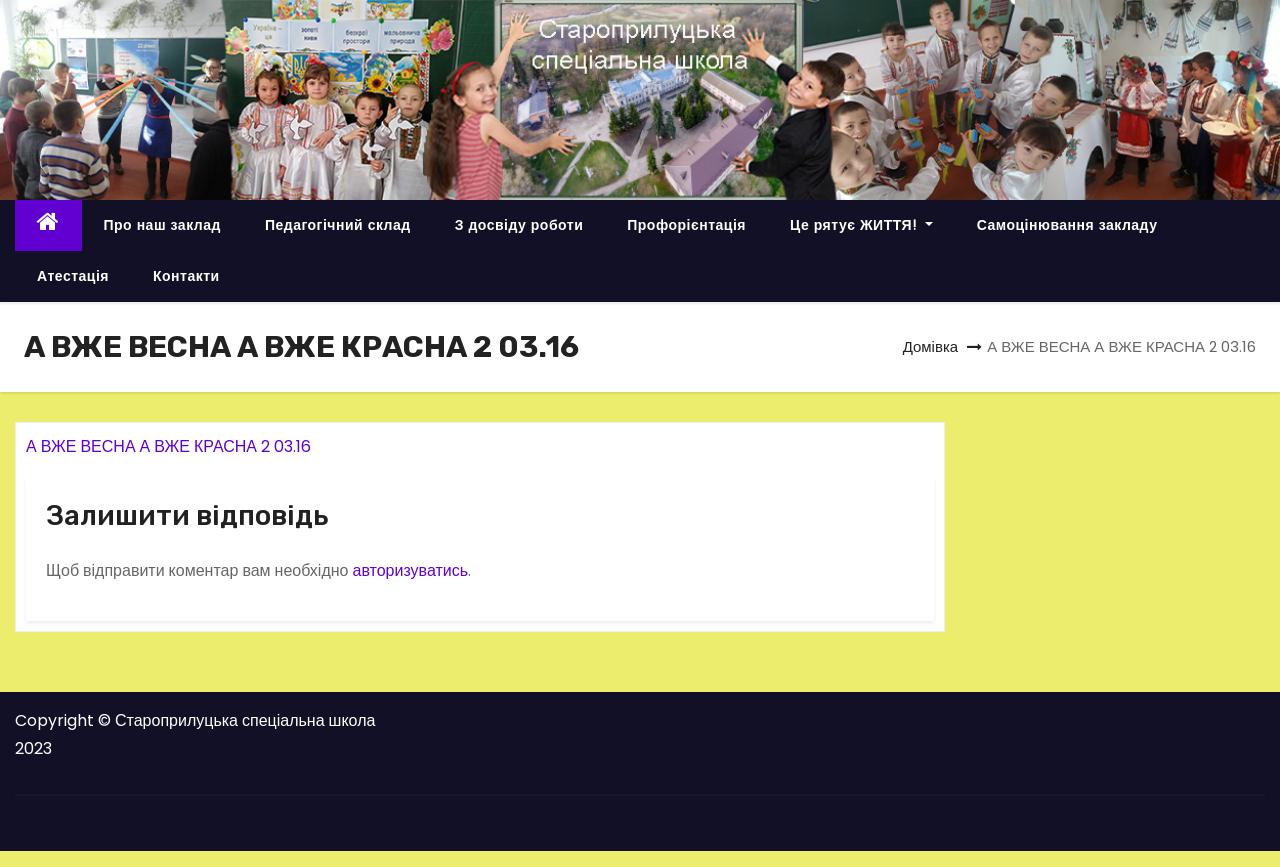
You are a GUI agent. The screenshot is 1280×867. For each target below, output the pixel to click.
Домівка (931, 346)
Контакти (186, 276)
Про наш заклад (162, 225)
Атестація (73, 276)
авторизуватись (410, 570)
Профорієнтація (686, 225)
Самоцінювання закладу (1067, 225)
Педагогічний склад (338, 225)
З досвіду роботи (519, 225)
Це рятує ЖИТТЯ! (861, 225)
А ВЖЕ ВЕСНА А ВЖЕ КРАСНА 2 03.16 (168, 446)
